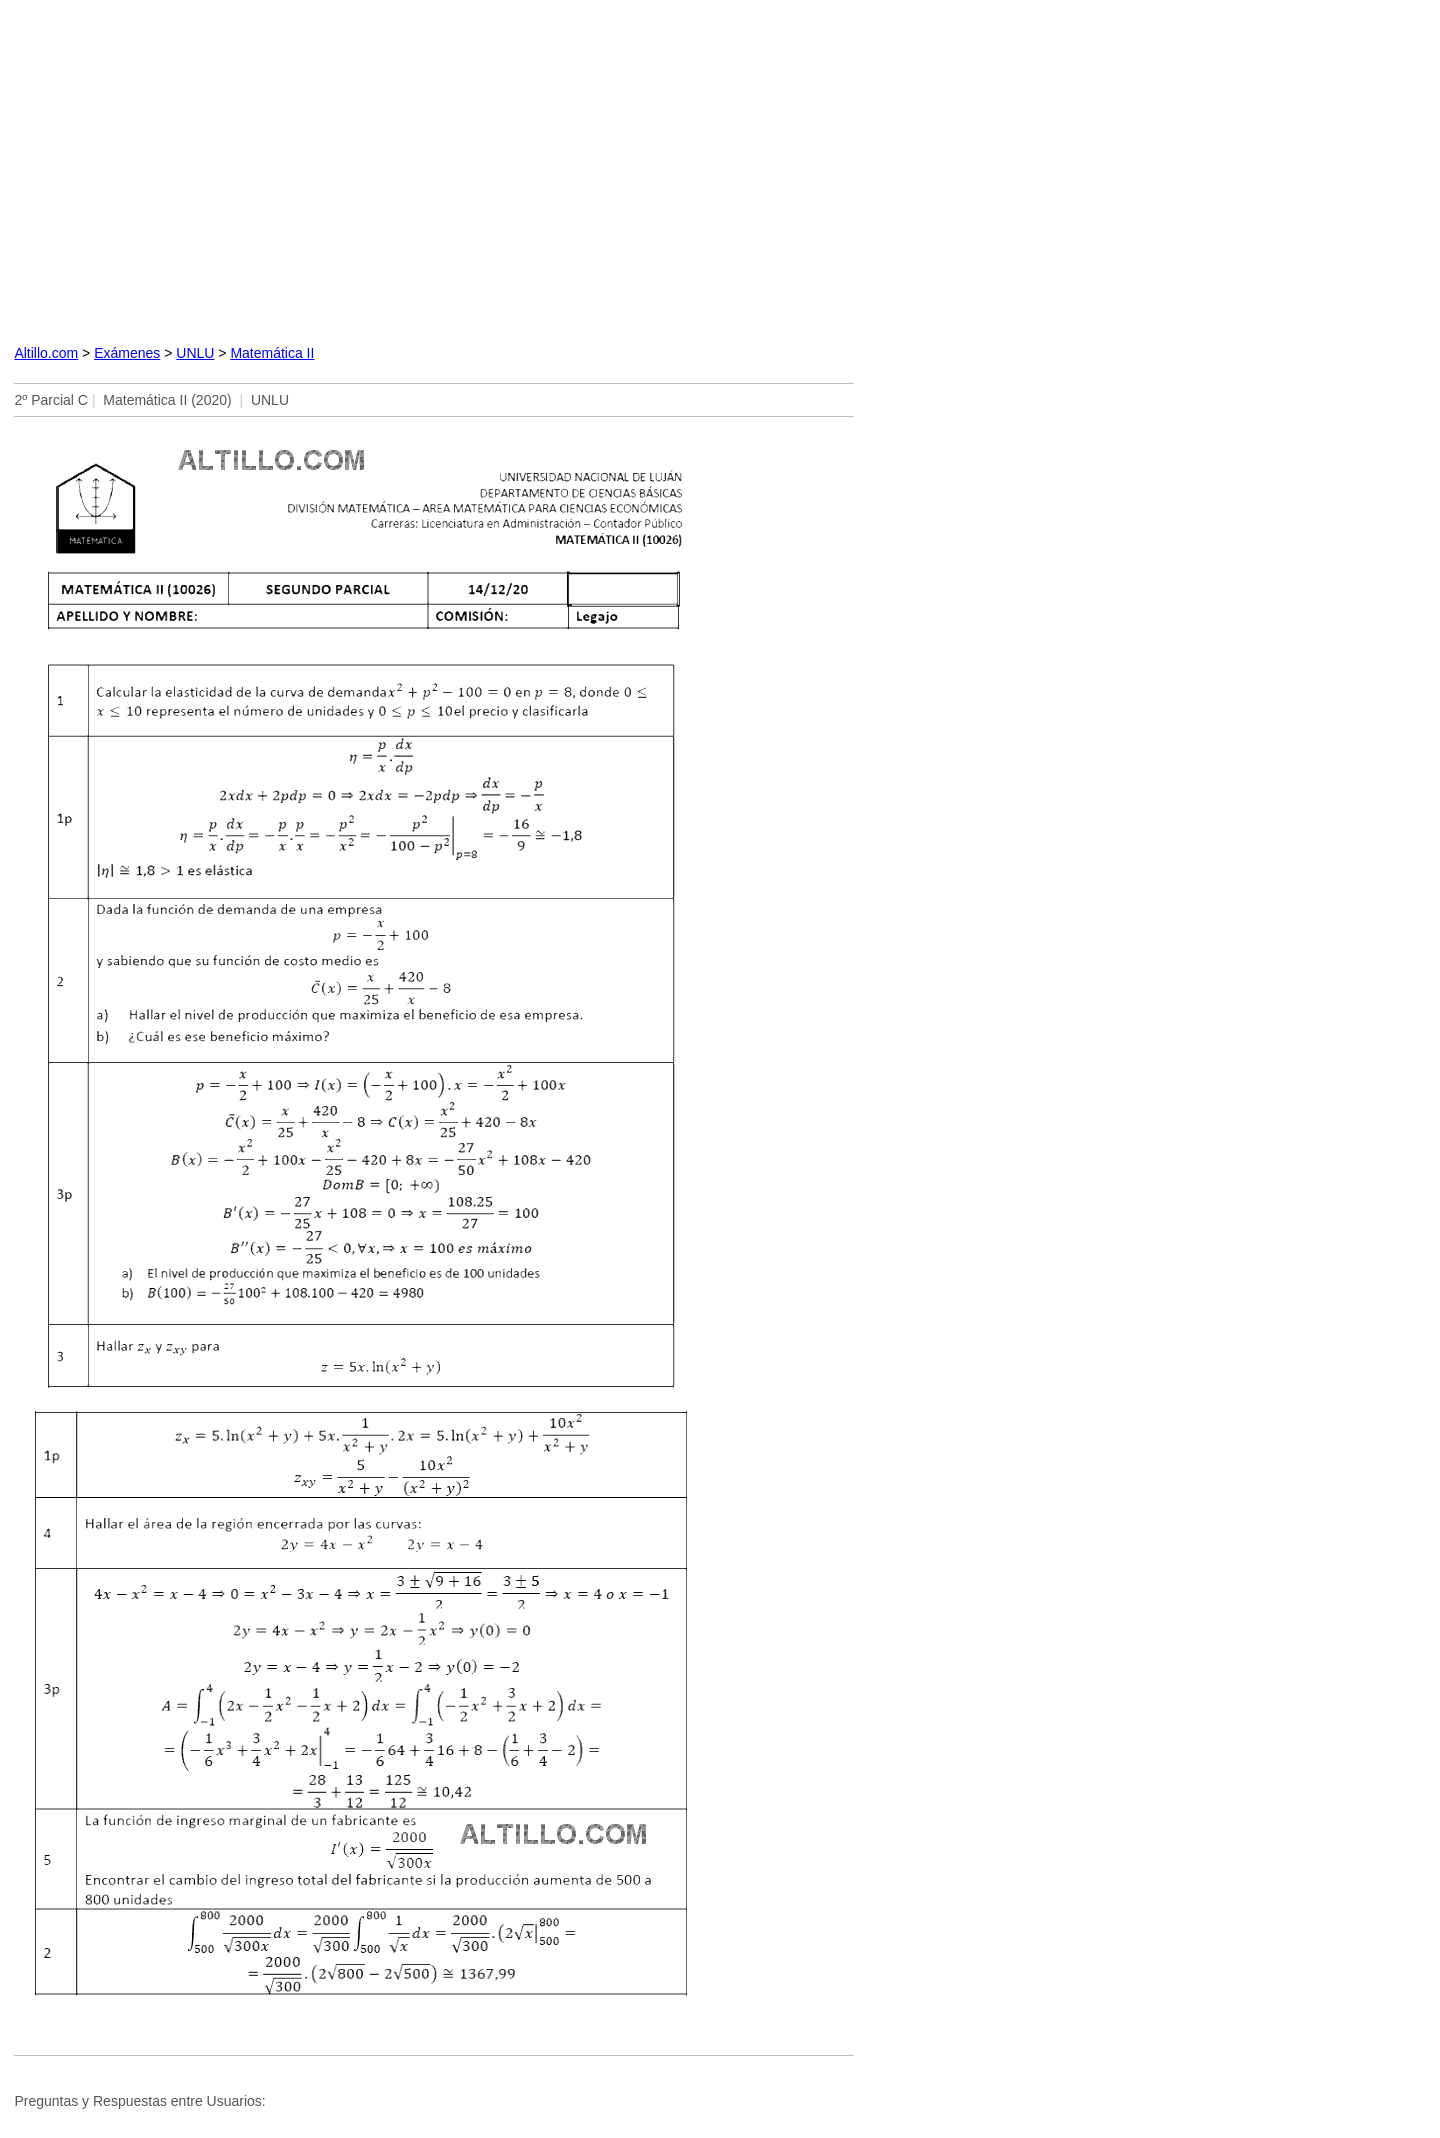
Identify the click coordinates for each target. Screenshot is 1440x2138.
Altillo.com (46, 353)
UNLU (195, 353)
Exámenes (127, 353)
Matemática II (272, 353)
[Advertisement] (434, 168)
